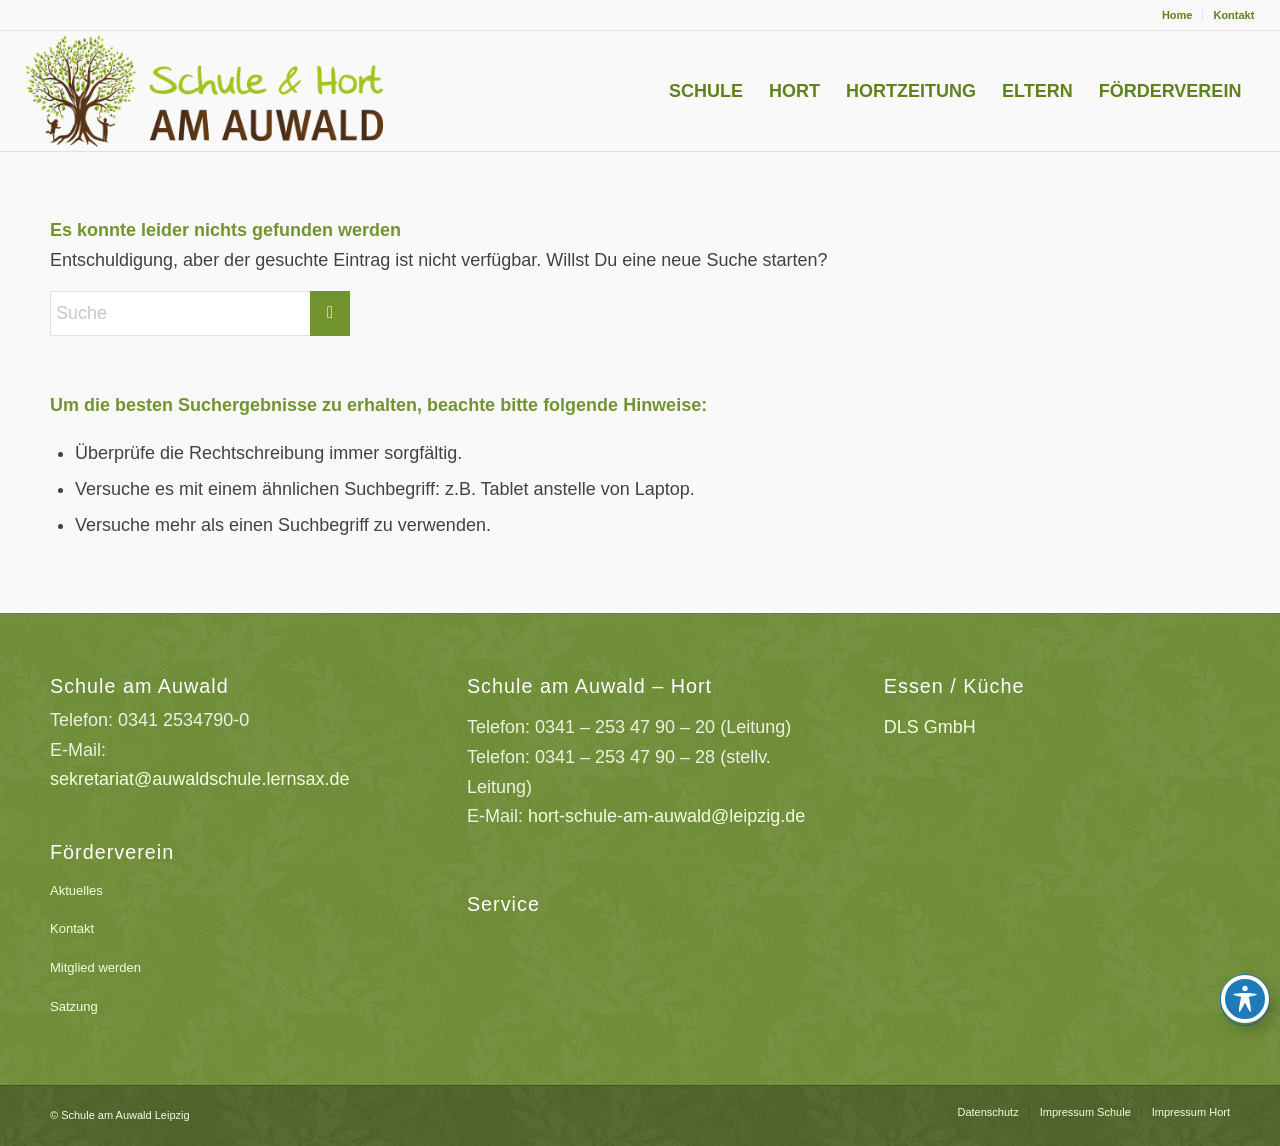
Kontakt (1233, 15)
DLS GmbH (930, 727)
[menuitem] (1178, 15)
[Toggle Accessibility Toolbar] (1245, 999)
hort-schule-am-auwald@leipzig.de (666, 816)
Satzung (74, 1006)
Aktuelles (76, 890)
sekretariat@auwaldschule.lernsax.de (199, 779)
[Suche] (200, 313)
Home (1177, 15)
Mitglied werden (95, 967)
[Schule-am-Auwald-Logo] (239, 91)
